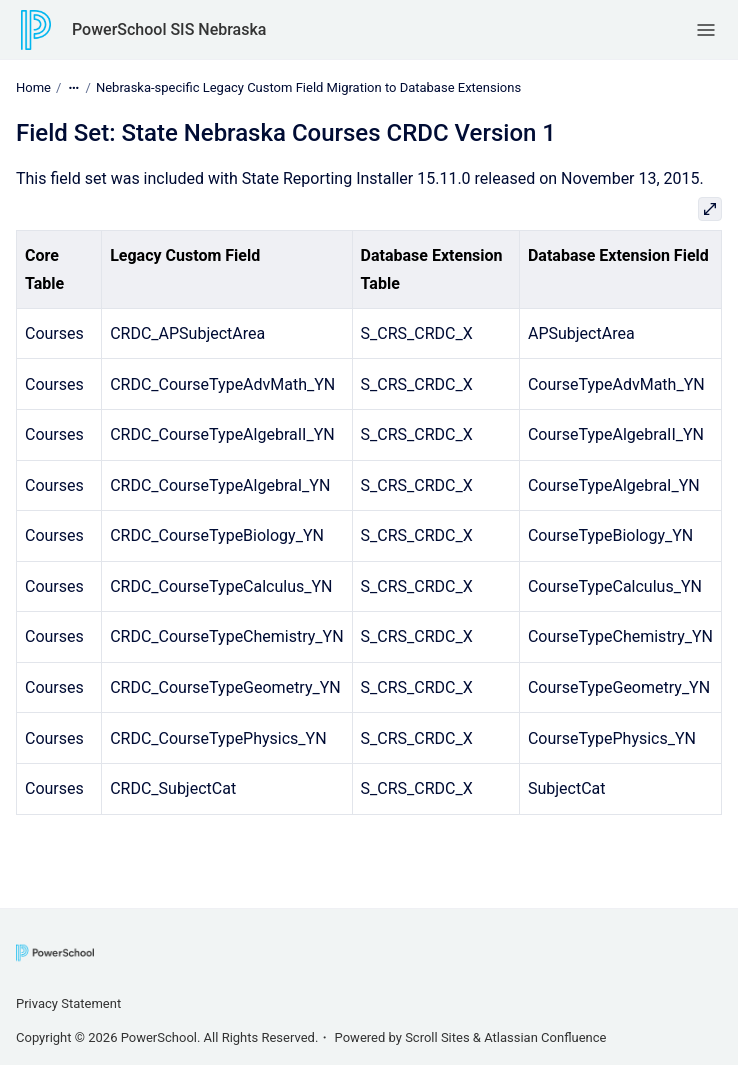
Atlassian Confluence (545, 1037)
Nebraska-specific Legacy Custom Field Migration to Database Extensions (308, 87)
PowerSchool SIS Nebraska (169, 29)
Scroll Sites (437, 1037)
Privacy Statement (68, 1003)
